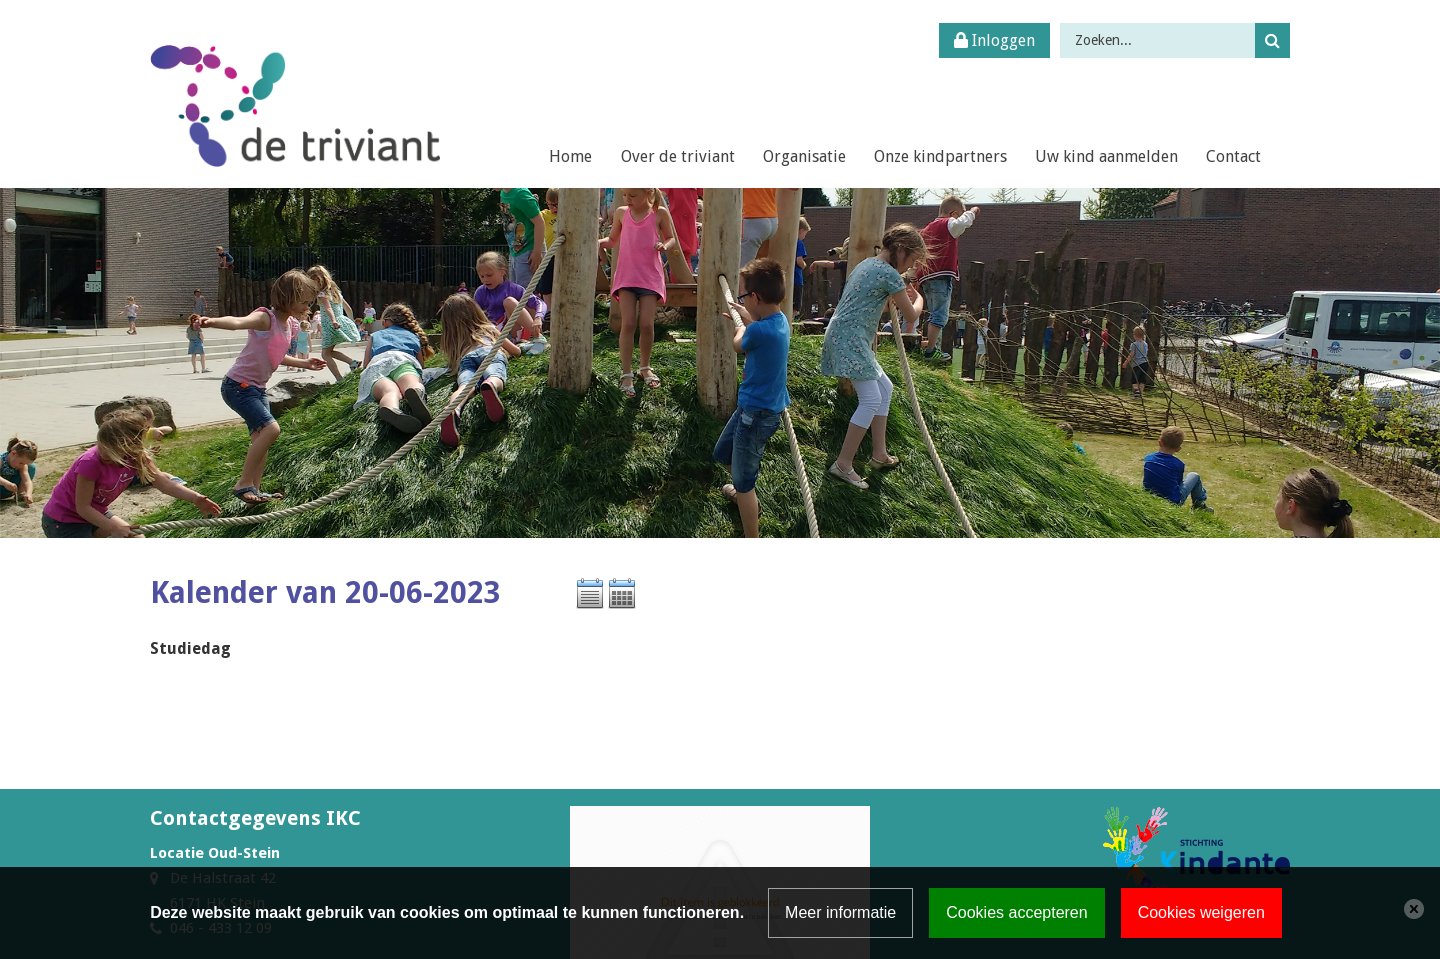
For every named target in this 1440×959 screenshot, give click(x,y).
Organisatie (804, 156)
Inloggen (994, 40)
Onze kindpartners (940, 156)
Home (570, 156)
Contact (1233, 156)
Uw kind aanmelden (1106, 156)
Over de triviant (678, 156)
